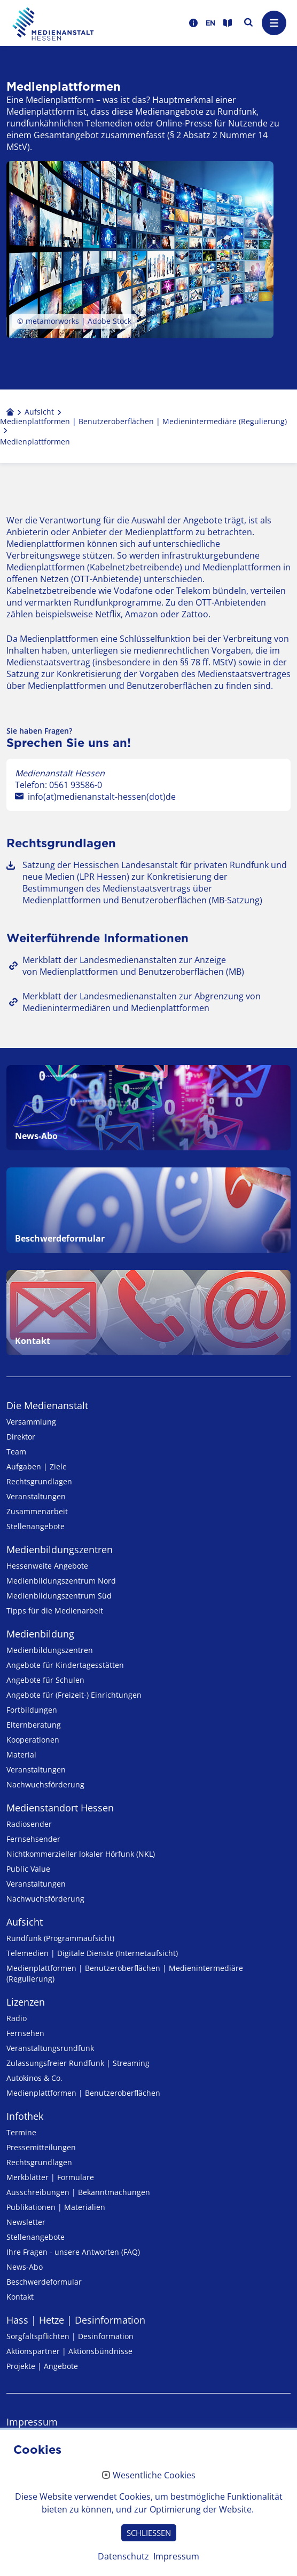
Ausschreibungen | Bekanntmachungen (78, 2192)
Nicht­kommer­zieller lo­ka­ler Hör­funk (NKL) (80, 1854)
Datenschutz (34, 2446)
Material (21, 1755)
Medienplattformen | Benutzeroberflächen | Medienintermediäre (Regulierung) (124, 1973)
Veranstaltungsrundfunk (50, 2048)
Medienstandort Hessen (60, 1807)
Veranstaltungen (36, 1496)
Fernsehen (25, 2033)
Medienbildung (40, 1633)
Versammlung (31, 1422)
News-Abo (24, 2267)
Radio (16, 2018)
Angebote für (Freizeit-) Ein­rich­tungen (74, 1695)
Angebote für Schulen (45, 1680)
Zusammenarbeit (37, 1511)
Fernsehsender (33, 1839)
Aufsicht (24, 1921)
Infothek (24, 2116)
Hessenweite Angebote (47, 1566)
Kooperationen (32, 1740)
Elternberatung (33, 1725)
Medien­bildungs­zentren (59, 1549)
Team (16, 1451)
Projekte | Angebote (42, 2366)
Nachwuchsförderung (45, 1784)
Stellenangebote (35, 1526)
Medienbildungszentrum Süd (59, 1596)
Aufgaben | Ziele (36, 1466)
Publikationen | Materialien (55, 2207)
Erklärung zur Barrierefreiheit (71, 2470)
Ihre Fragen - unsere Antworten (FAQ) (73, 2252)
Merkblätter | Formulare (50, 2177)
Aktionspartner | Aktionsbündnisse (69, 2351)
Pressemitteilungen (41, 2147)
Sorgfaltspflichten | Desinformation (70, 2336)
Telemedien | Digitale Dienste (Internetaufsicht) (92, 1953)
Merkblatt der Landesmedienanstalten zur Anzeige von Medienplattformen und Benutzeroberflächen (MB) (133, 965)
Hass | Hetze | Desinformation (75, 2319)
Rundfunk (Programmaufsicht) (60, 1938)
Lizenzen (25, 2001)
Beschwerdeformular (44, 2282)
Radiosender (29, 1824)
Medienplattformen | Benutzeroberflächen (83, 2093)
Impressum (32, 2421)
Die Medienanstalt (47, 1405)
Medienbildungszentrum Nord (61, 1581)
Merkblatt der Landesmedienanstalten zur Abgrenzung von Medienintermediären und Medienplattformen (141, 1002)
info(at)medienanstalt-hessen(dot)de (102, 796)
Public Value (28, 1869)
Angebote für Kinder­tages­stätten (65, 1665)
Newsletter (25, 2222)
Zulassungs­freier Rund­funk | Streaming (78, 2063)
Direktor (20, 1437)
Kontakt (20, 2297)
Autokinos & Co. (34, 2078)
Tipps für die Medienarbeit (54, 1610)
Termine (21, 2132)
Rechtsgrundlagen (39, 1481)
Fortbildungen (31, 1710)
